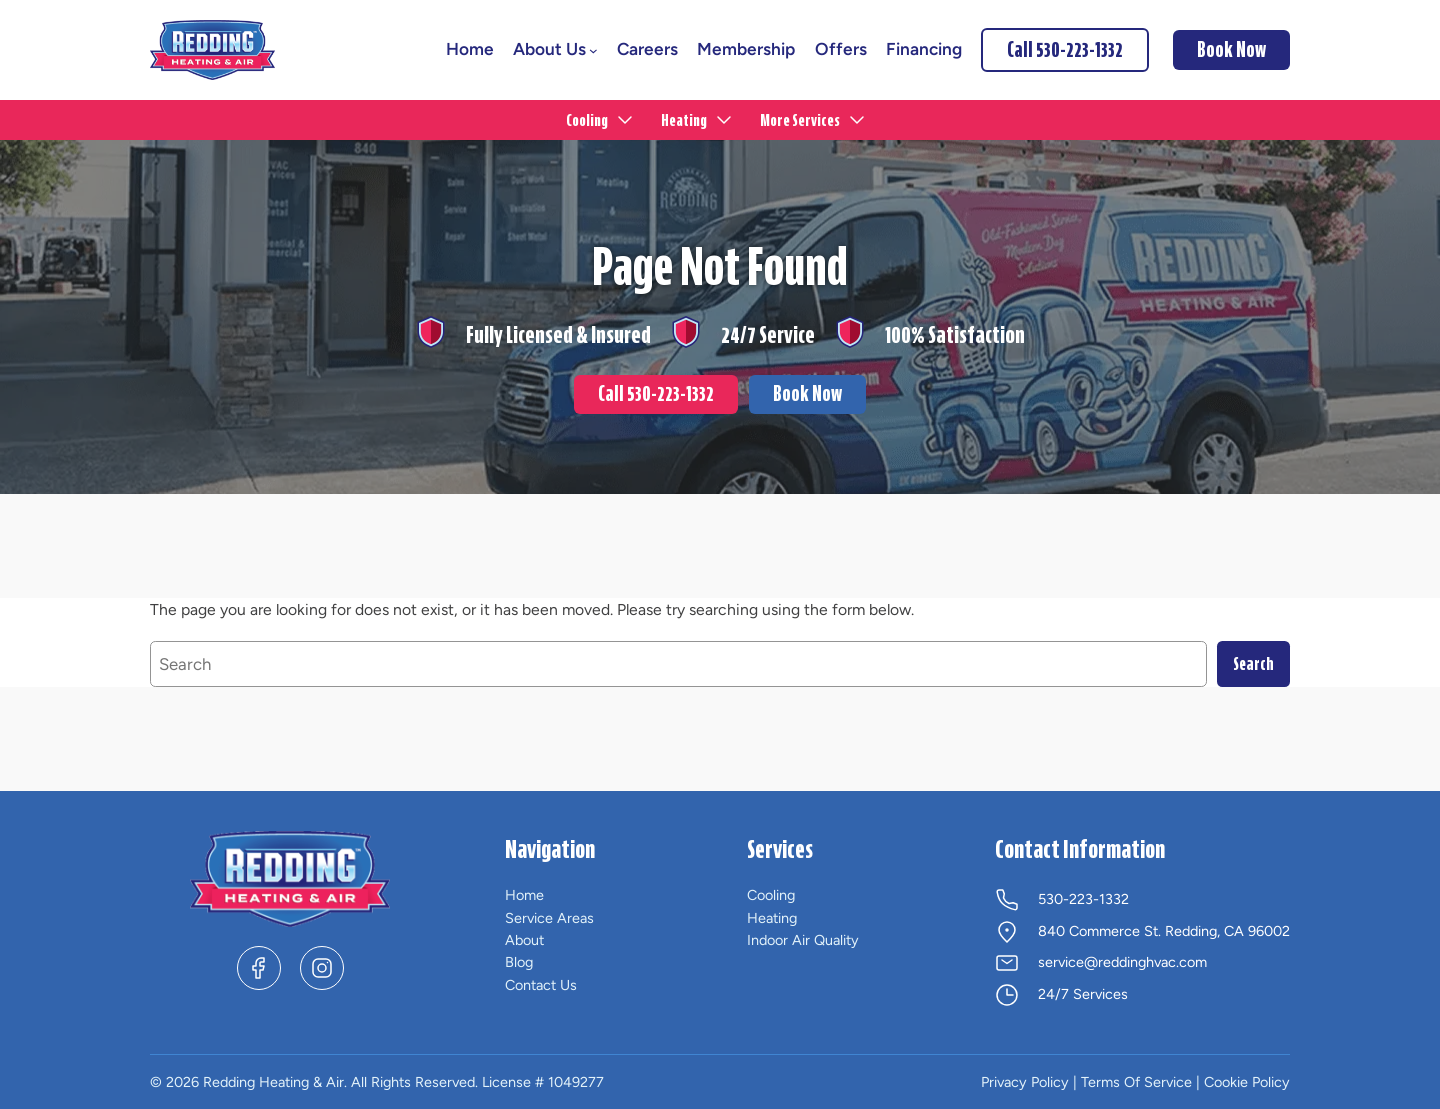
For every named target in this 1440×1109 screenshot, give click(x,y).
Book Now (807, 394)
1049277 (576, 1082)
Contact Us (541, 985)
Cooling (771, 895)
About (524, 940)
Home (524, 895)
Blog (519, 962)
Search (1253, 664)
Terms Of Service (1136, 1082)
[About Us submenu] (593, 50)
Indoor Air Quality (803, 940)
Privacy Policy (1025, 1082)
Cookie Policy (1247, 1082)
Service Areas (549, 918)
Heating (772, 918)
